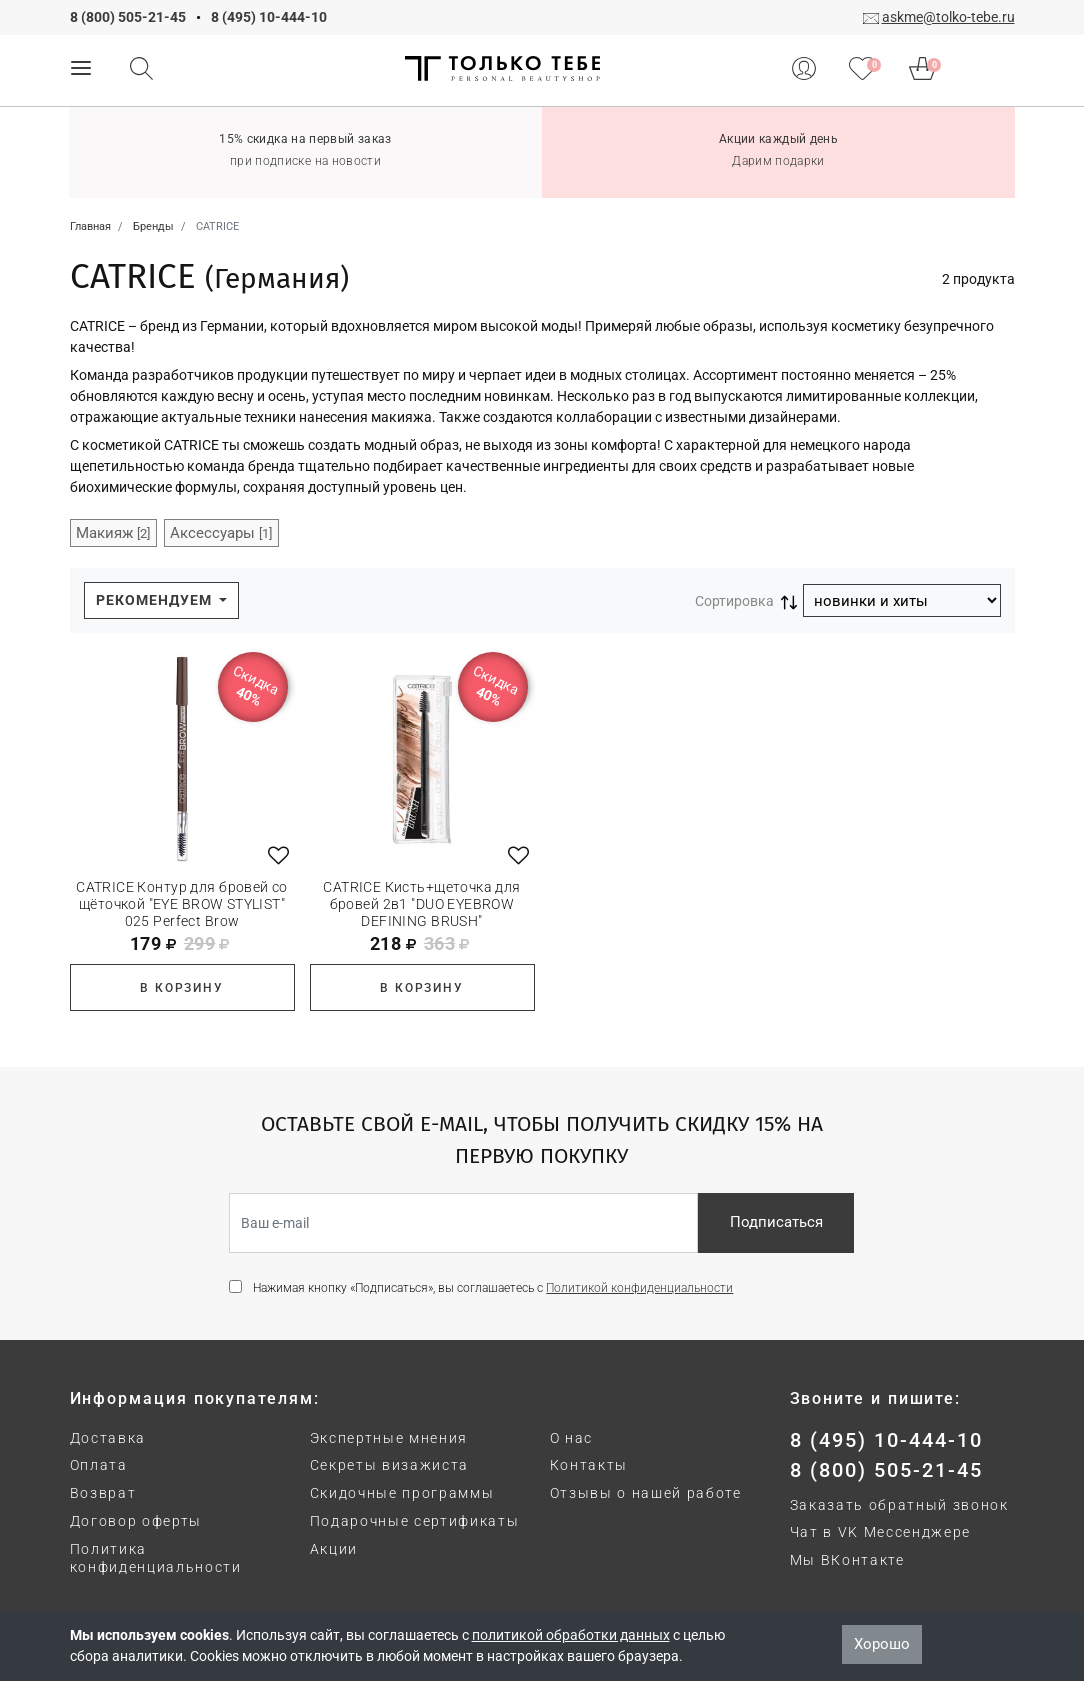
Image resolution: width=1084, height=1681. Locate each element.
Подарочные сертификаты (415, 1521)
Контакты (589, 1465)
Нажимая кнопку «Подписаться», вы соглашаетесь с (493, 1288)
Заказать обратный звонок (899, 1505)
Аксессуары (221, 533)
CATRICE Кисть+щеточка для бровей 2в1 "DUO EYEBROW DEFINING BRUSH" (422, 904)
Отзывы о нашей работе (646, 1493)
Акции (334, 1549)
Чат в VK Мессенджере (881, 1532)
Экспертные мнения (389, 1438)
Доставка (108, 1438)
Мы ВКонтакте (847, 1560)
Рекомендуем (156, 600)
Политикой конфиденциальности (639, 1288)
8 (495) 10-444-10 (269, 17)
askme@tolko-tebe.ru (948, 17)
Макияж (113, 533)
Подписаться (776, 1222)
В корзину (181, 988)
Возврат (103, 1493)
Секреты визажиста (390, 1465)
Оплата (99, 1465)
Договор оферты (136, 1521)
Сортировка (734, 601)
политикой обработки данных (571, 1635)
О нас (571, 1438)
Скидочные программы (402, 1493)
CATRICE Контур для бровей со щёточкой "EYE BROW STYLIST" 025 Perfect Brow (182, 904)
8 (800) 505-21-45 (128, 17)
